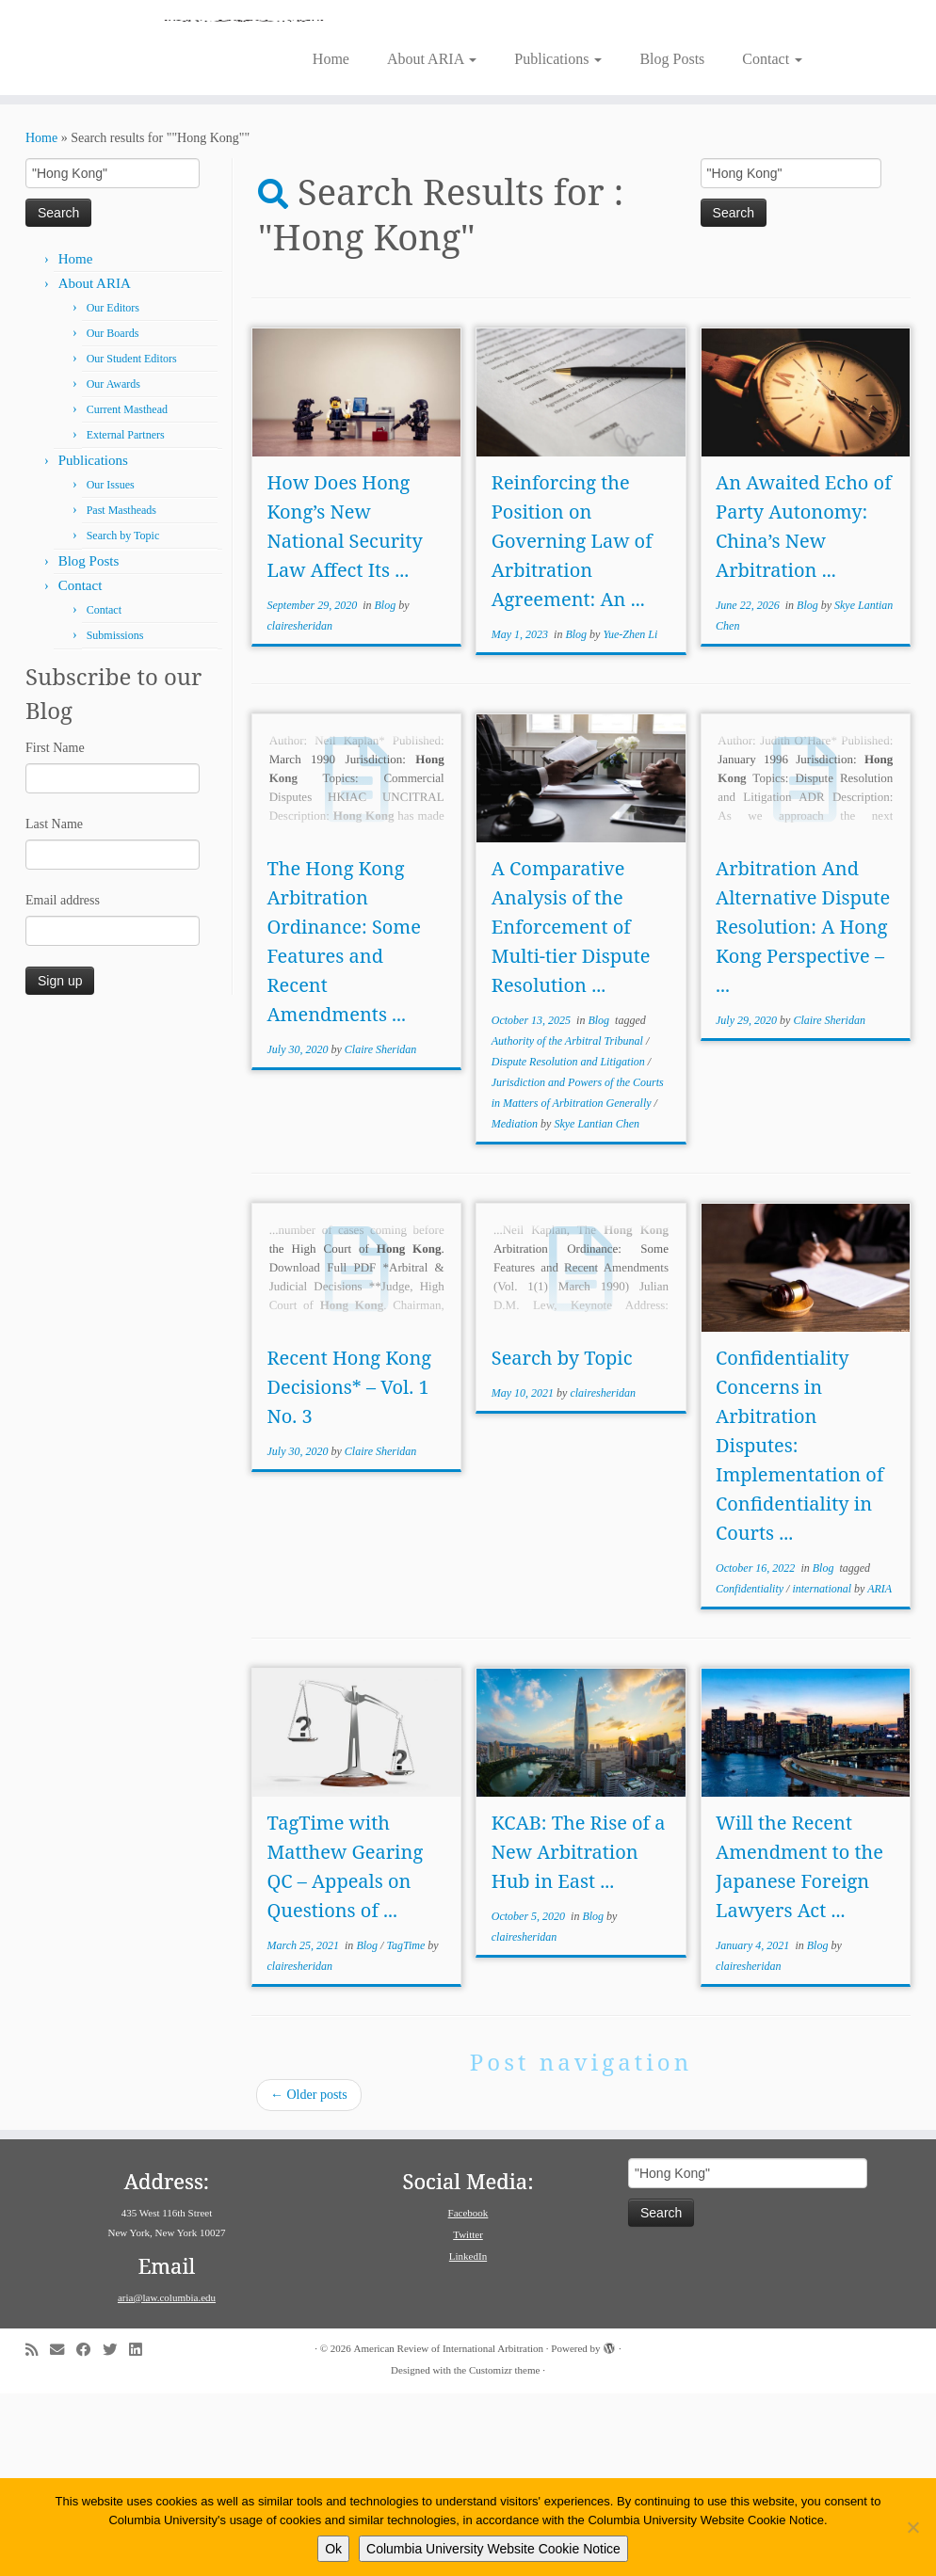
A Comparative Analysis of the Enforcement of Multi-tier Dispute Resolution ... (571, 1109)
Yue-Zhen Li (630, 817)
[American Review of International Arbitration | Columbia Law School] (468, 111)
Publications (558, 241)
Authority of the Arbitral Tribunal (569, 1223)
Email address (62, 1083)
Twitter (468, 2417)
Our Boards (113, 515)
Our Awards (113, 566)
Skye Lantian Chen (596, 1306)
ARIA (879, 1771)
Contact (772, 241)
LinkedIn (468, 2438)
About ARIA (431, 241)
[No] (912, 2527)
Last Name (54, 1007)
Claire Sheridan (381, 1232)
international (823, 1771)
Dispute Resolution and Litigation (570, 1244)
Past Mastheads (121, 692)
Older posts (308, 2277)
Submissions (115, 817)
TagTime (407, 2128)
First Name (55, 930)
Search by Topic (123, 718)
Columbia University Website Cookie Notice (493, 2548)
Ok (333, 2548)
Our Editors (113, 490)
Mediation (516, 1306)
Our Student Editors (132, 541)
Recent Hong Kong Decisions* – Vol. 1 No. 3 (348, 1569)
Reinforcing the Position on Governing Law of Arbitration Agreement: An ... (572, 723)
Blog (386, 787)
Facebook (468, 2395)
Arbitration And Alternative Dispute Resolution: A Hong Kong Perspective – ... (803, 1109)
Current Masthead (127, 592)
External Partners (126, 617)
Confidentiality (751, 1771)
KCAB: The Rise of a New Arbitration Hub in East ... (579, 2034)
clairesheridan (299, 808)
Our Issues (111, 667)
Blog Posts (671, 241)
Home (331, 241)
